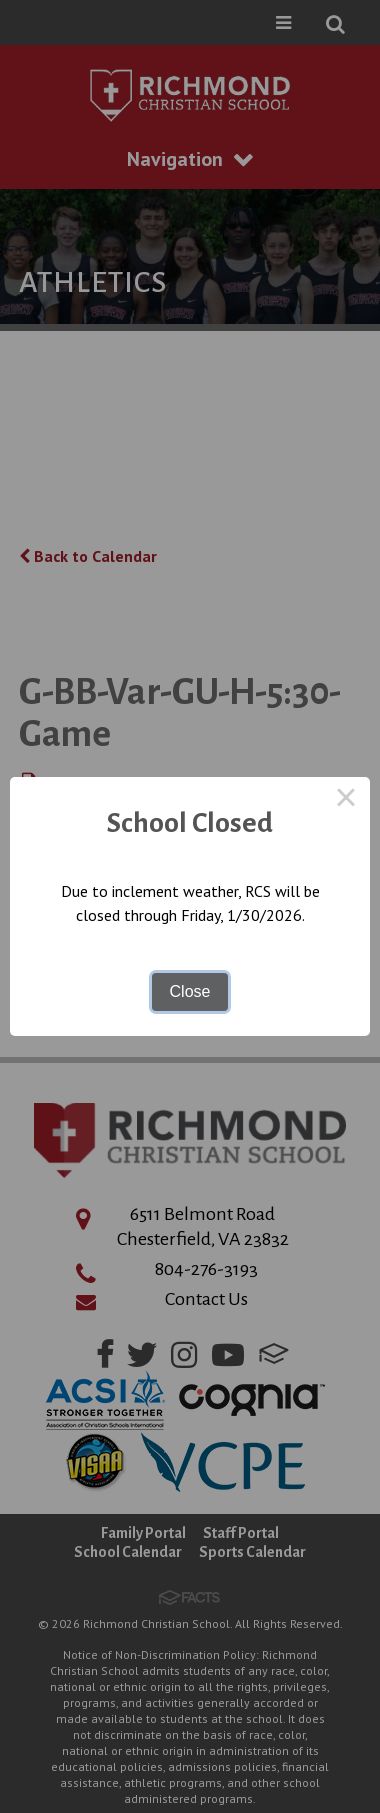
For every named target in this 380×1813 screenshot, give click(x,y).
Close (190, 991)
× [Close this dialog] (346, 801)
